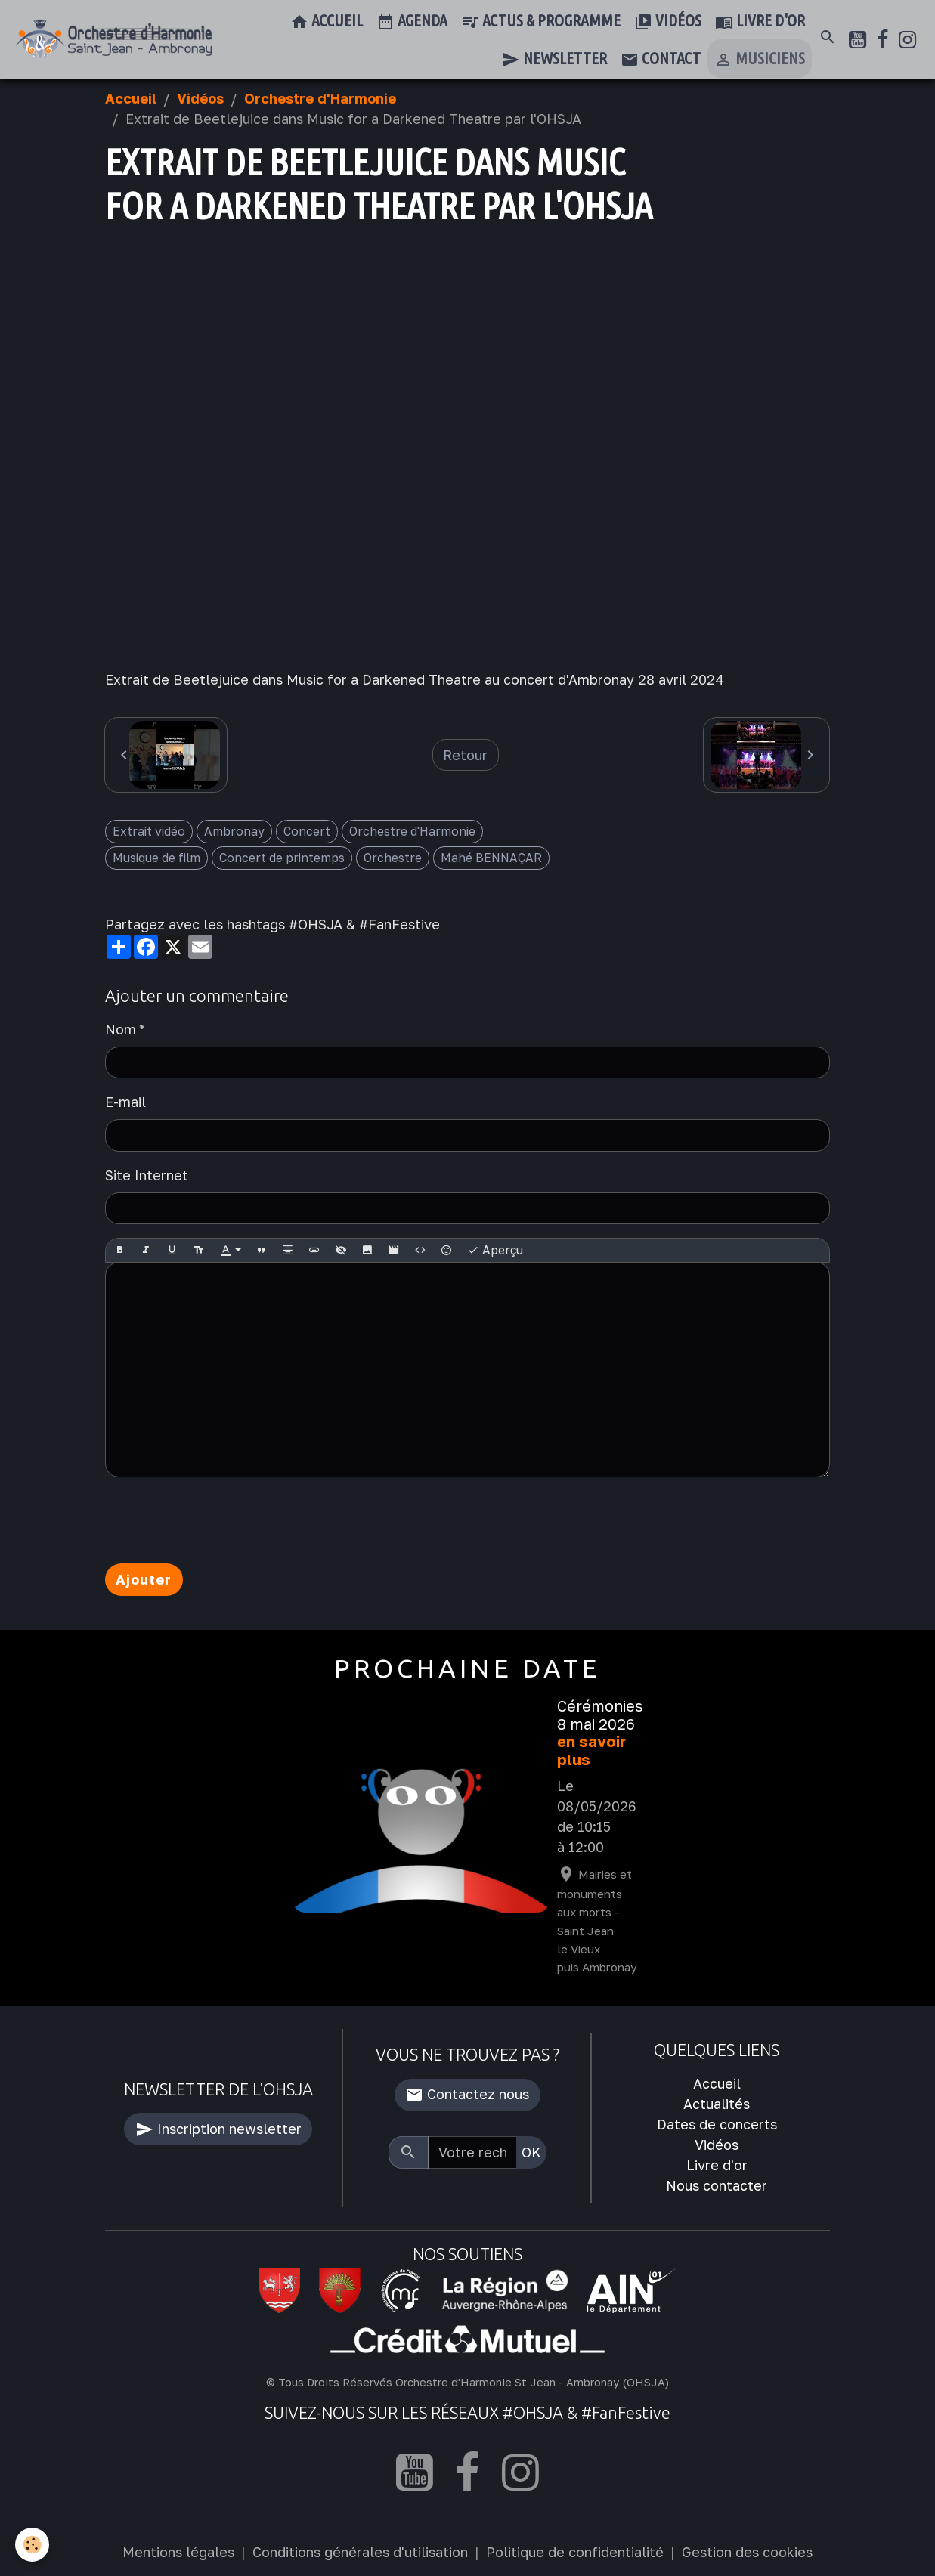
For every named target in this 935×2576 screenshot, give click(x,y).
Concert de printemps (282, 857)
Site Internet (146, 1175)
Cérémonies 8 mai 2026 (600, 1715)
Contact (661, 59)
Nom (120, 1029)
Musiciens (759, 59)
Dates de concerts (717, 2124)
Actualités (716, 2103)
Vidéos (667, 21)
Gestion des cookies (747, 2552)
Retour (465, 755)
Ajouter (144, 1579)
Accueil (326, 21)
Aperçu (495, 1250)
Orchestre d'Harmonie (320, 98)
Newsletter (554, 59)
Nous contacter (716, 2185)
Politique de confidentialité (575, 2552)
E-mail (125, 1101)
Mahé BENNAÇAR (491, 857)
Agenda (411, 21)
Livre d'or (760, 21)
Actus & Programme (541, 21)
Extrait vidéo (149, 831)
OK (531, 2152)
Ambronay (234, 831)
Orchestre (393, 857)
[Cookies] (32, 2545)
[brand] (114, 39)
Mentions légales (178, 2552)
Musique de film (156, 857)
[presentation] (220, 1520)
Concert (306, 831)
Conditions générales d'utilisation (360, 2552)
